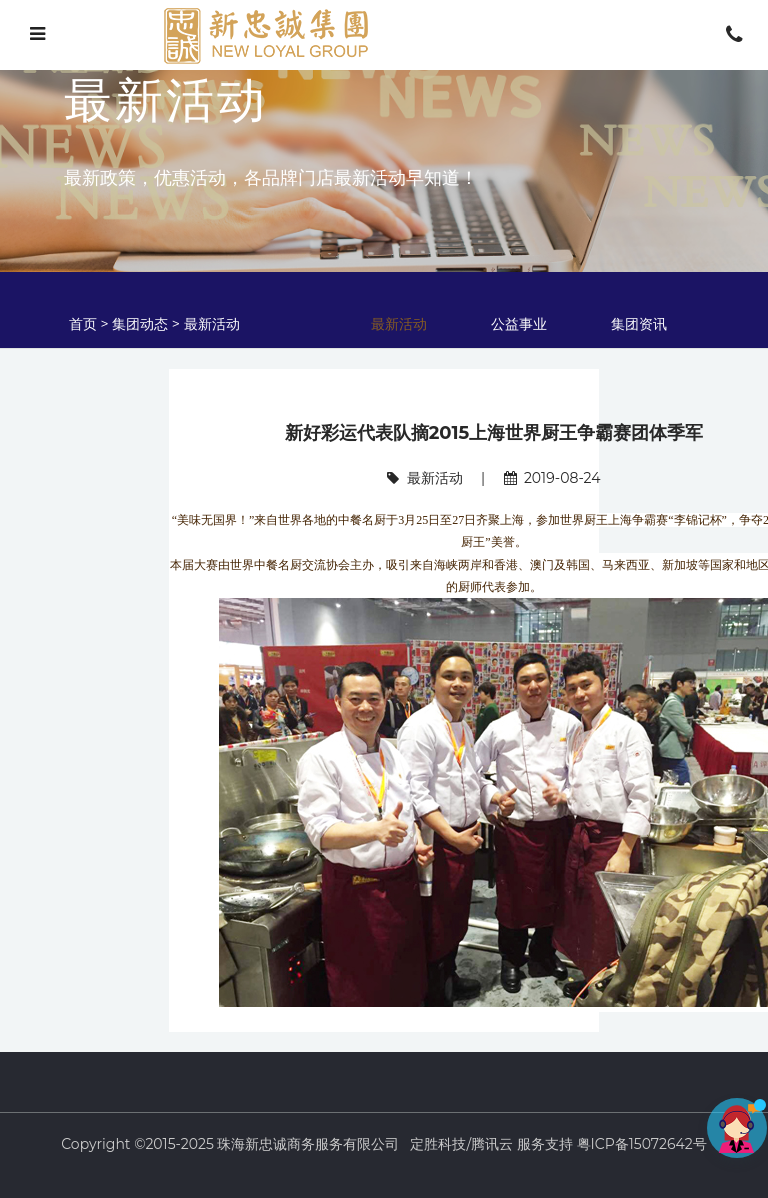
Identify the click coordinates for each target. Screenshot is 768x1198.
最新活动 (212, 324)
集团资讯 (639, 324)
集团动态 (140, 324)
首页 (85, 324)
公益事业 (519, 324)
